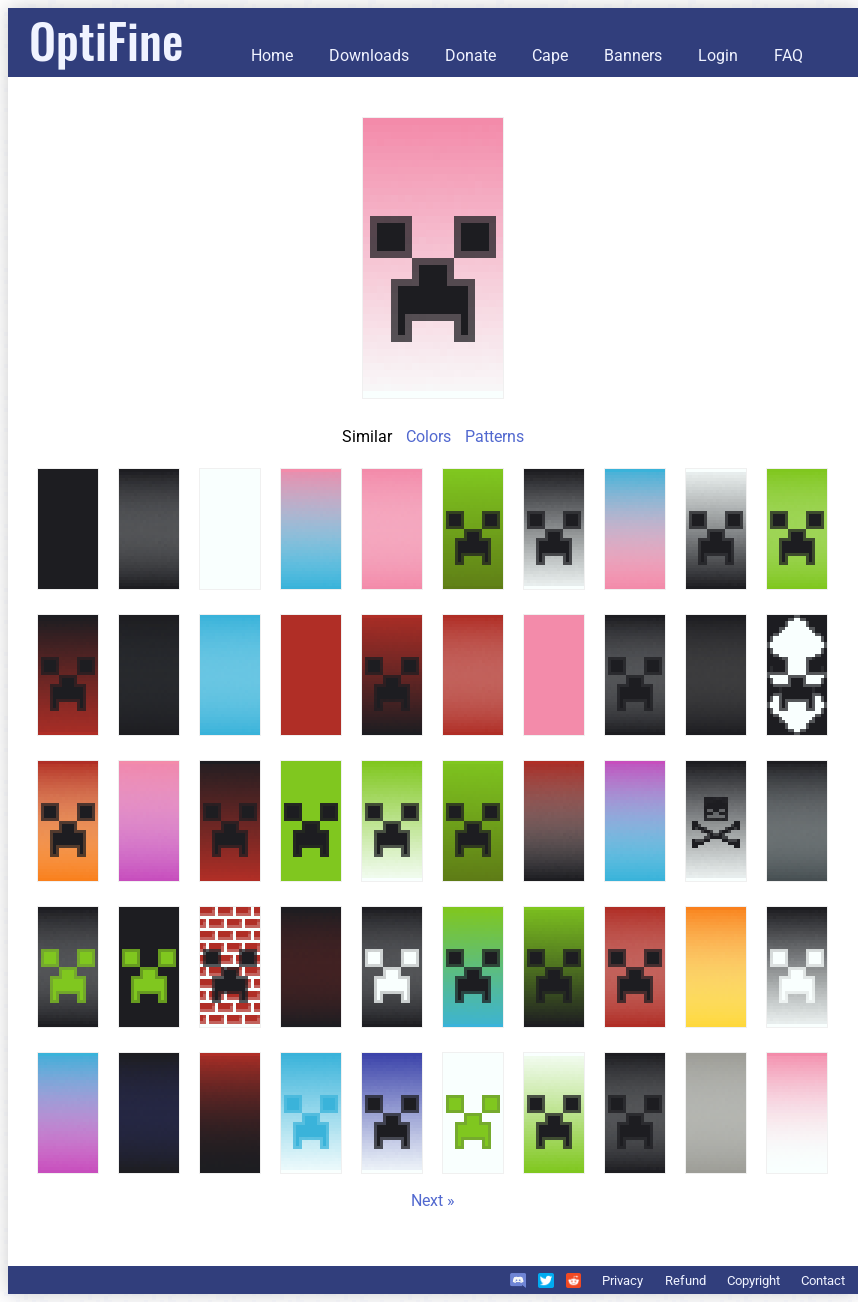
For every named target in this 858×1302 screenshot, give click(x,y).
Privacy (622, 1280)
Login (718, 55)
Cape (550, 55)
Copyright (753, 1280)
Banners (633, 55)
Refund (685, 1280)
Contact (823, 1280)
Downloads (369, 55)
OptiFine (106, 39)
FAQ (788, 55)
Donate (470, 55)
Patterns (494, 436)
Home (272, 55)
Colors (428, 436)
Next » (433, 1200)
